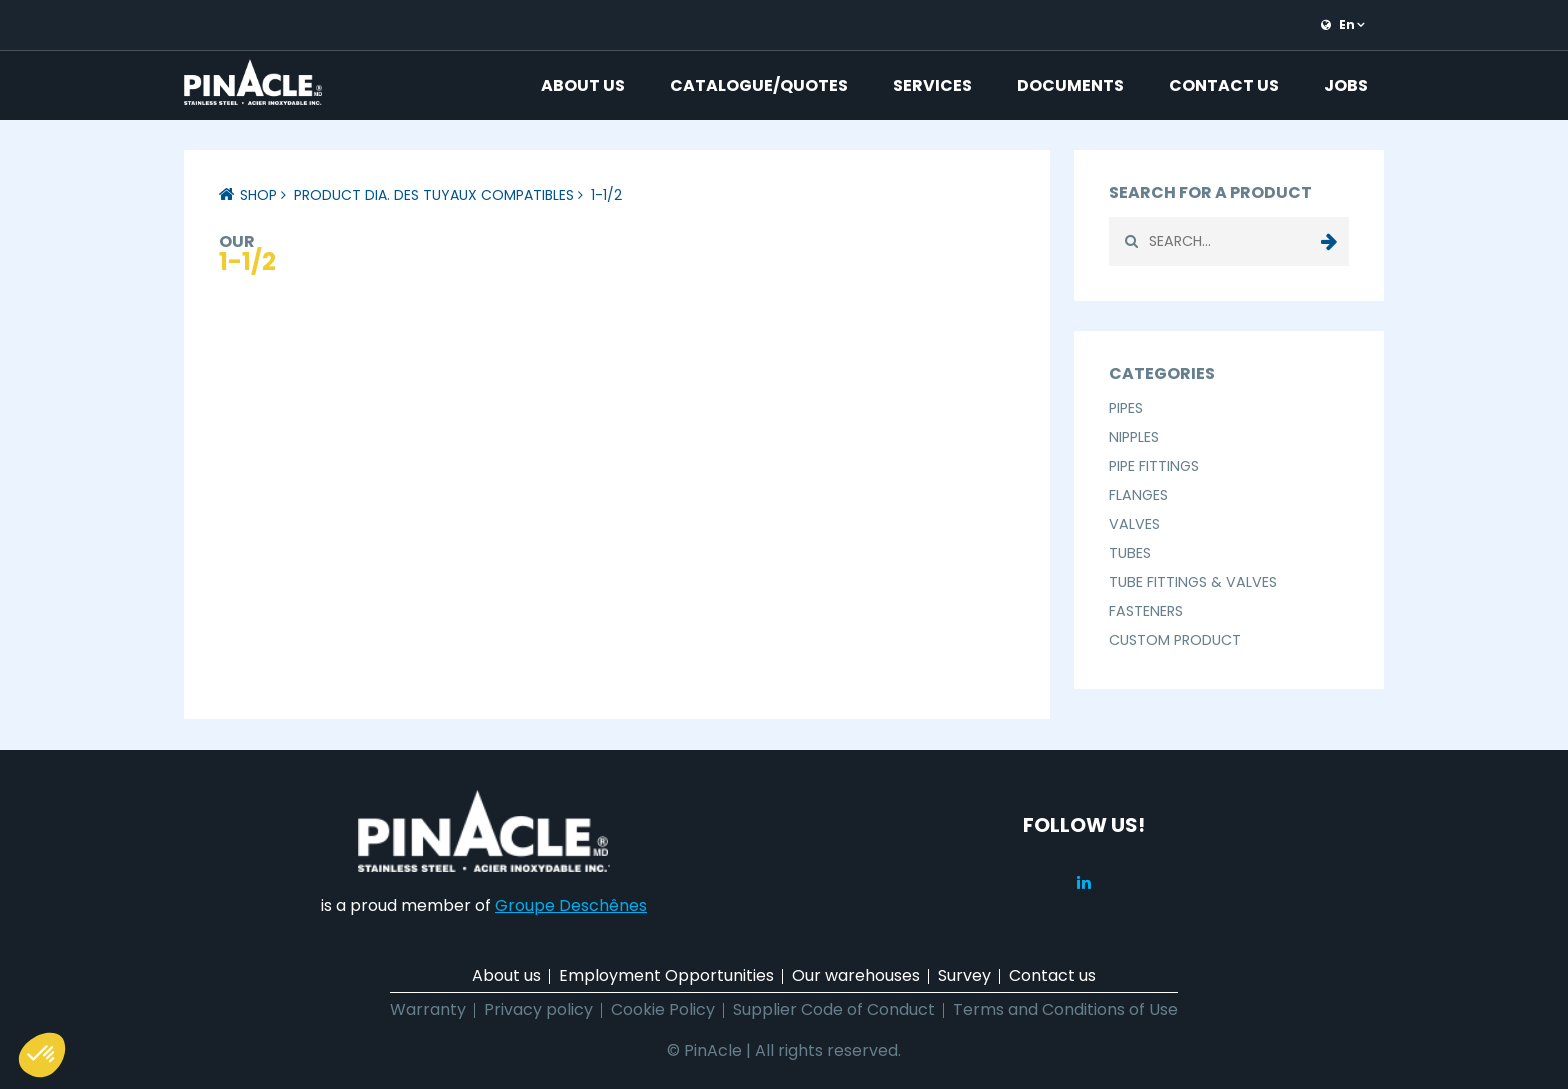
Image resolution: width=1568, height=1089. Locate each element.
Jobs (1346, 85)
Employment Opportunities (666, 975)
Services (932, 85)
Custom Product (1175, 640)
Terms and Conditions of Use (1065, 1009)
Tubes (1130, 553)
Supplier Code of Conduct (834, 1009)
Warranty (428, 1009)
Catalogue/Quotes (759, 85)
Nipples (1134, 437)
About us (583, 85)
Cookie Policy (663, 1009)
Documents (1070, 85)
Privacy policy (538, 1009)
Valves (1134, 524)
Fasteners (1146, 611)
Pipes (1126, 408)
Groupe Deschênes (571, 905)
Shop (258, 195)
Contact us (1224, 85)
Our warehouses (856, 975)
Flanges (1138, 495)
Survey (964, 975)
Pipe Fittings (1154, 466)
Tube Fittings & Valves (1193, 582)
